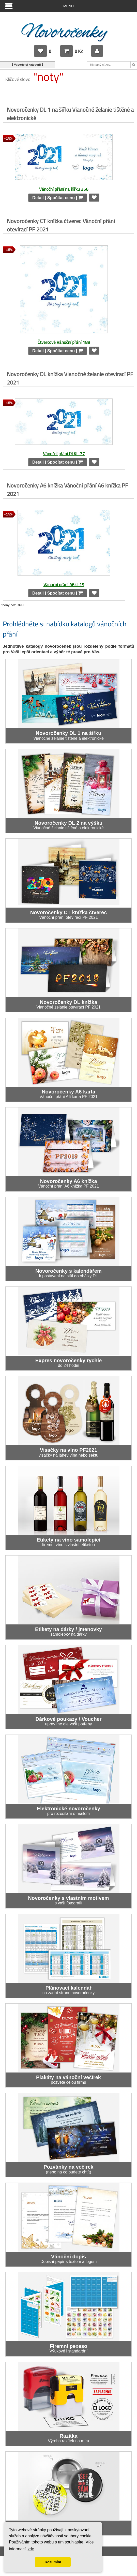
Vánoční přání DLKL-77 (64, 453)
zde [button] (31, 2549)
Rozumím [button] (53, 2562)
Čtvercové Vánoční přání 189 (64, 342)
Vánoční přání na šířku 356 (63, 189)
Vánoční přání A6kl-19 (63, 584)
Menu (68, 6)
